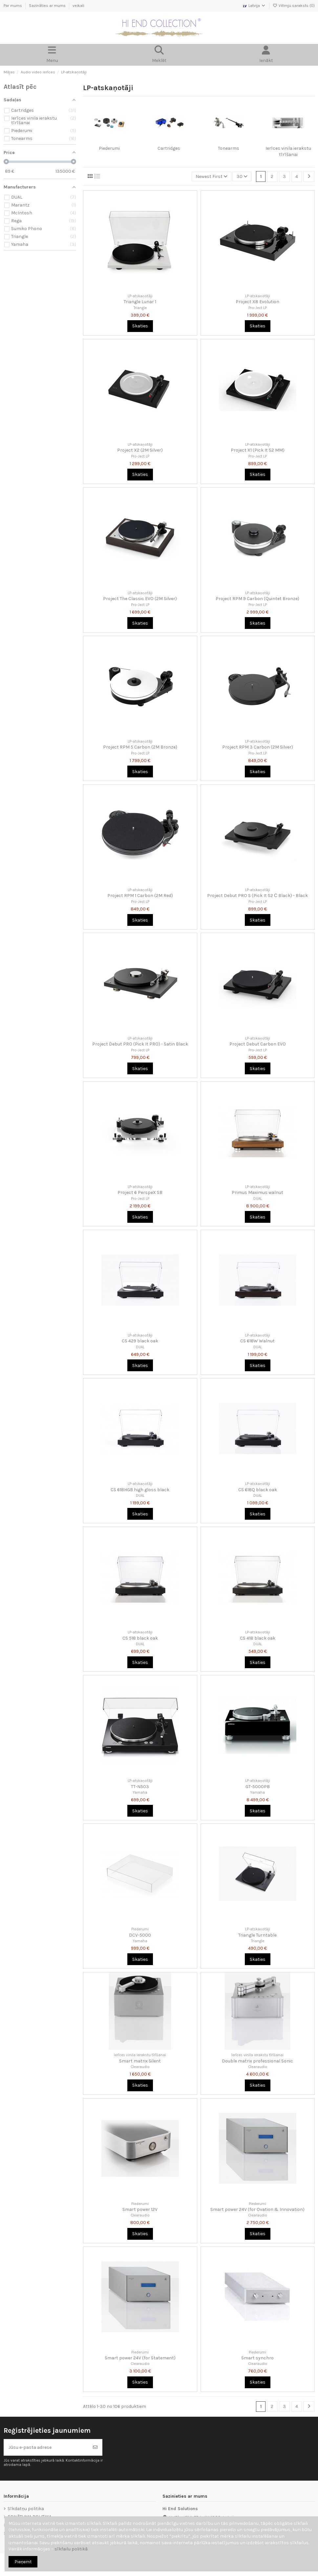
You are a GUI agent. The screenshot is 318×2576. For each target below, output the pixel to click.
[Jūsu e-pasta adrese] (46, 2447)
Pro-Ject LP (257, 308)
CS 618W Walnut (257, 1341)
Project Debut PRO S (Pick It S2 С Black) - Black (257, 895)
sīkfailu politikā (71, 2549)
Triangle (140, 308)
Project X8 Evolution (257, 301)
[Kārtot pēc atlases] (211, 176)
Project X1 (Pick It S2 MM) (258, 450)
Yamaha (140, 1792)
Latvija (254, 5)
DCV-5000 (140, 1935)
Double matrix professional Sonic (257, 2061)
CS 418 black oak (257, 1638)
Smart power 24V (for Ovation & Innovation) (257, 2209)
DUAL (257, 1199)
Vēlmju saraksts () (294, 5)
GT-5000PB (257, 1786)
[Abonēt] (95, 2447)
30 (242, 176)
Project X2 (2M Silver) (140, 450)
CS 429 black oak (140, 1341)
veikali (78, 5)
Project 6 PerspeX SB (139, 1192)
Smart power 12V (140, 2209)
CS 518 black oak (140, 1638)
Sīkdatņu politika (26, 2508)
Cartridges (169, 148)
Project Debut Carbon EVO (257, 1044)
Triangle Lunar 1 (140, 301)
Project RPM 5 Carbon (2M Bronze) (140, 747)
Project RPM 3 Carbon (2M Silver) (257, 747)
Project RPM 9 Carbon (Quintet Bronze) (257, 598)
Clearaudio (140, 2067)
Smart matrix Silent (140, 2061)
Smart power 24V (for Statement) (140, 2358)
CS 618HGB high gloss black (140, 1490)
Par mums (13, 5)
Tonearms (228, 148)
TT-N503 (140, 1786)
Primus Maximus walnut (257, 1192)
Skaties (140, 326)
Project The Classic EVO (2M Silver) (140, 598)
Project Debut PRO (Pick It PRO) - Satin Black (140, 1044)
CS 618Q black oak (257, 1490)
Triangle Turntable (257, 1935)
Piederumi (109, 148)
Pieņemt (23, 2562)
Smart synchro (257, 2358)
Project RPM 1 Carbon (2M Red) (140, 895)
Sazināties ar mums (48, 5)
